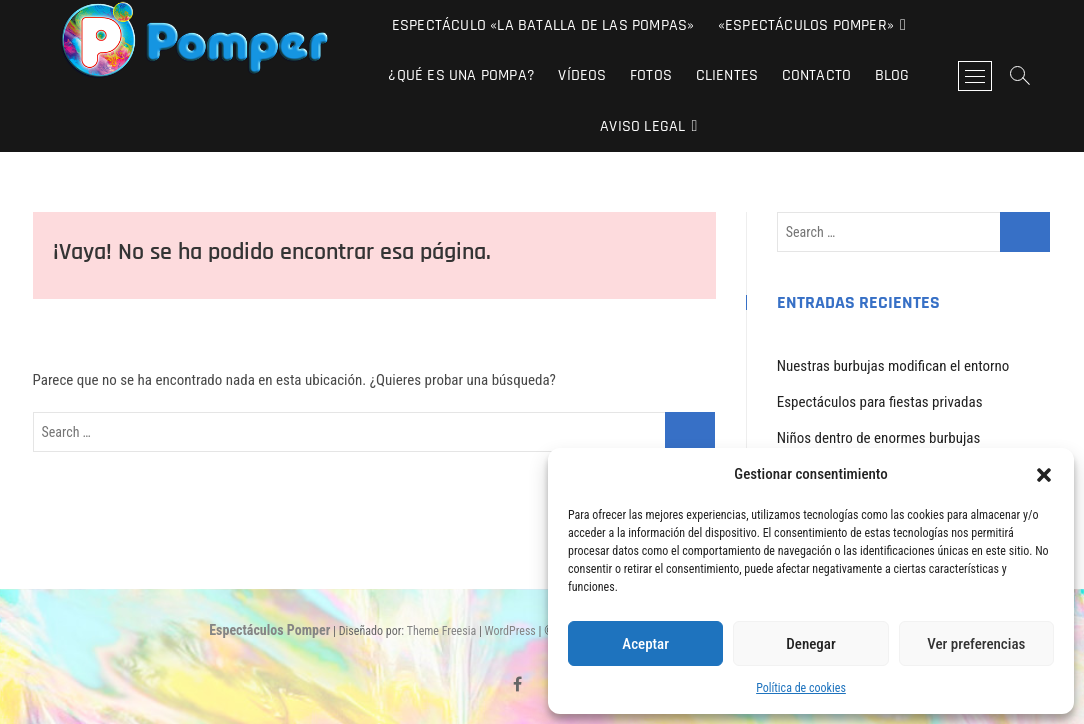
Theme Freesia (441, 631)
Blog (892, 75)
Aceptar (645, 644)
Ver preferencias (976, 644)
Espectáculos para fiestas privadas (880, 402)
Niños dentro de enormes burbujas (879, 438)
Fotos (651, 75)
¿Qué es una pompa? (461, 75)
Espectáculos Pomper (269, 630)
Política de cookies (801, 688)
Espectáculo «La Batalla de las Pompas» (543, 25)
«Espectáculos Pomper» (806, 25)
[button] (1044, 475)
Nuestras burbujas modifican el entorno (893, 366)
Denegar (810, 644)
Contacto (817, 75)
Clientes (727, 75)
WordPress (510, 631)
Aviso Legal (642, 126)
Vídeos (582, 75)
